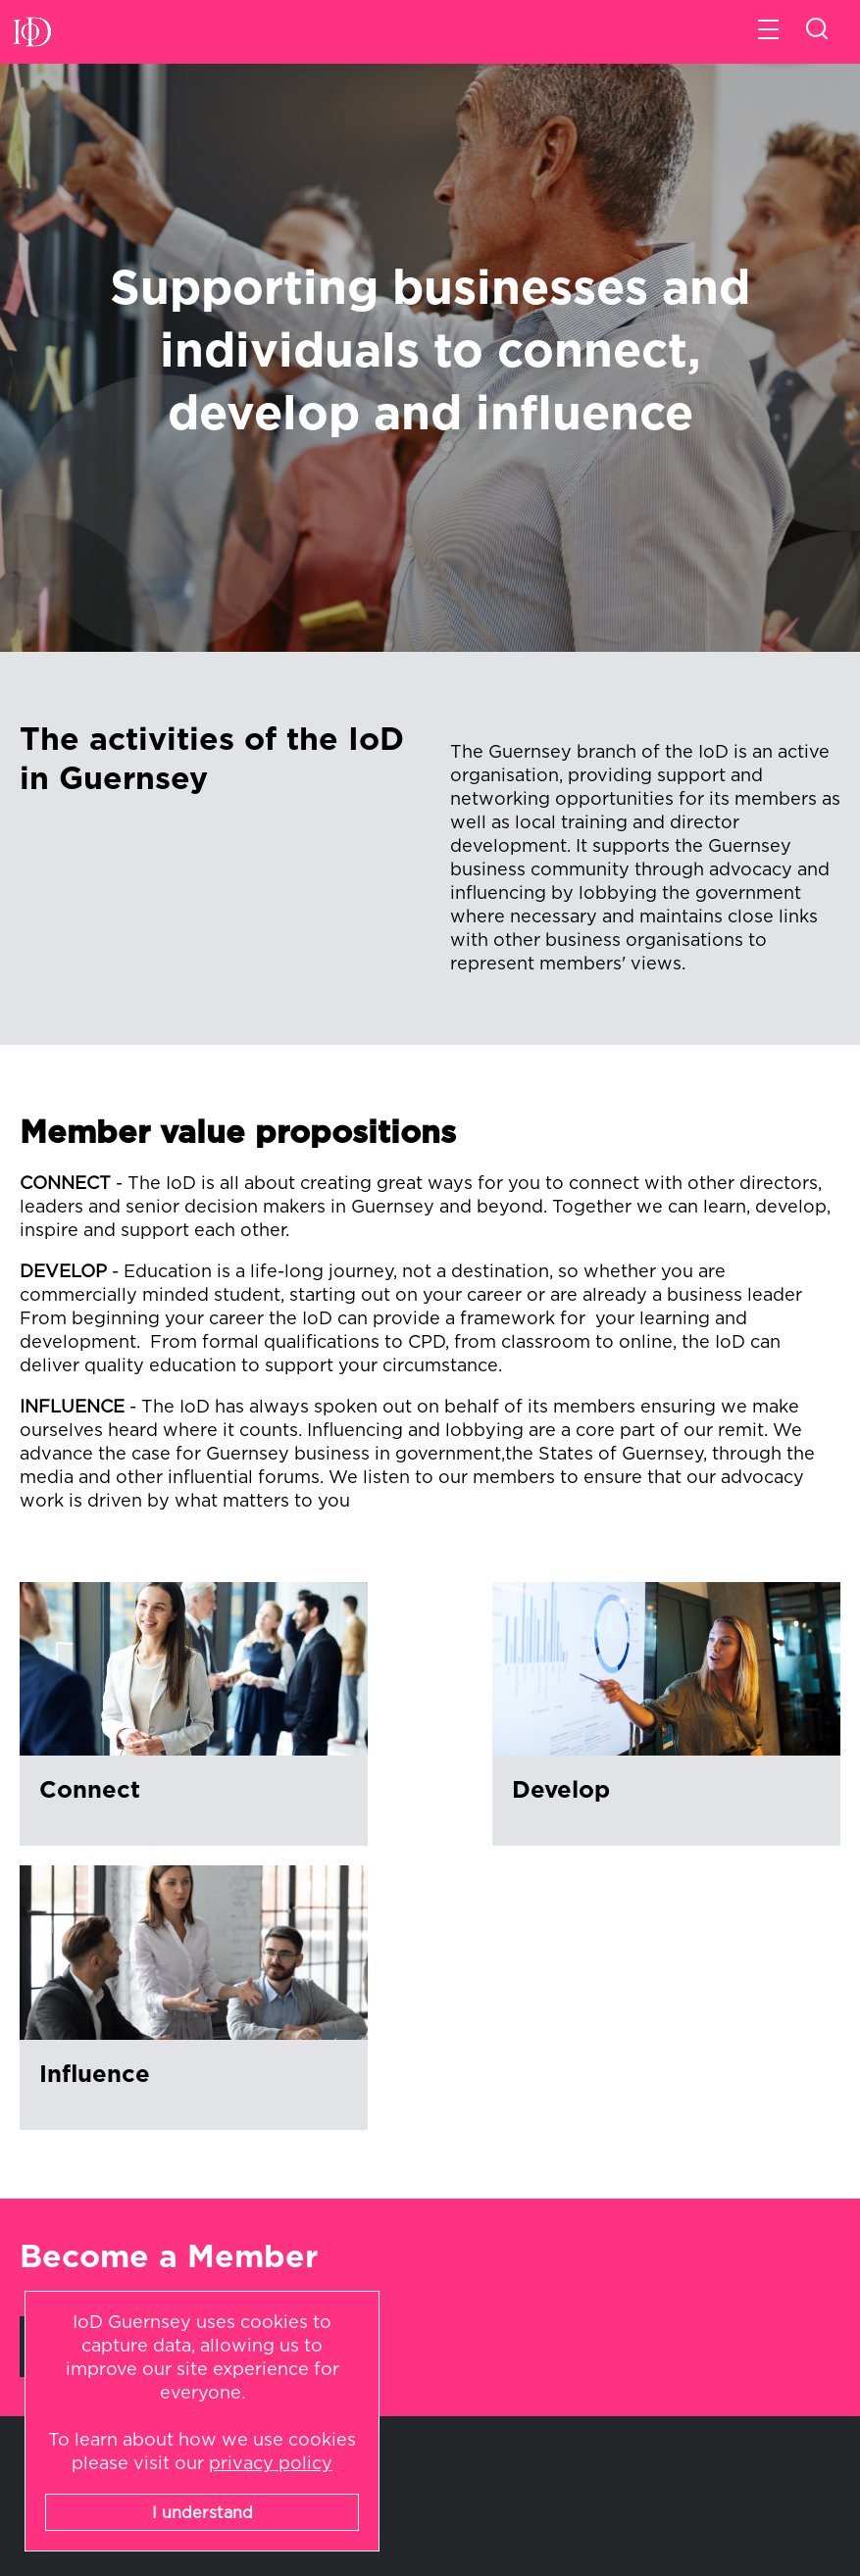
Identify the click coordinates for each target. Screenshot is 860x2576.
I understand (202, 2513)
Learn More (96, 2020)
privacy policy (270, 2464)
